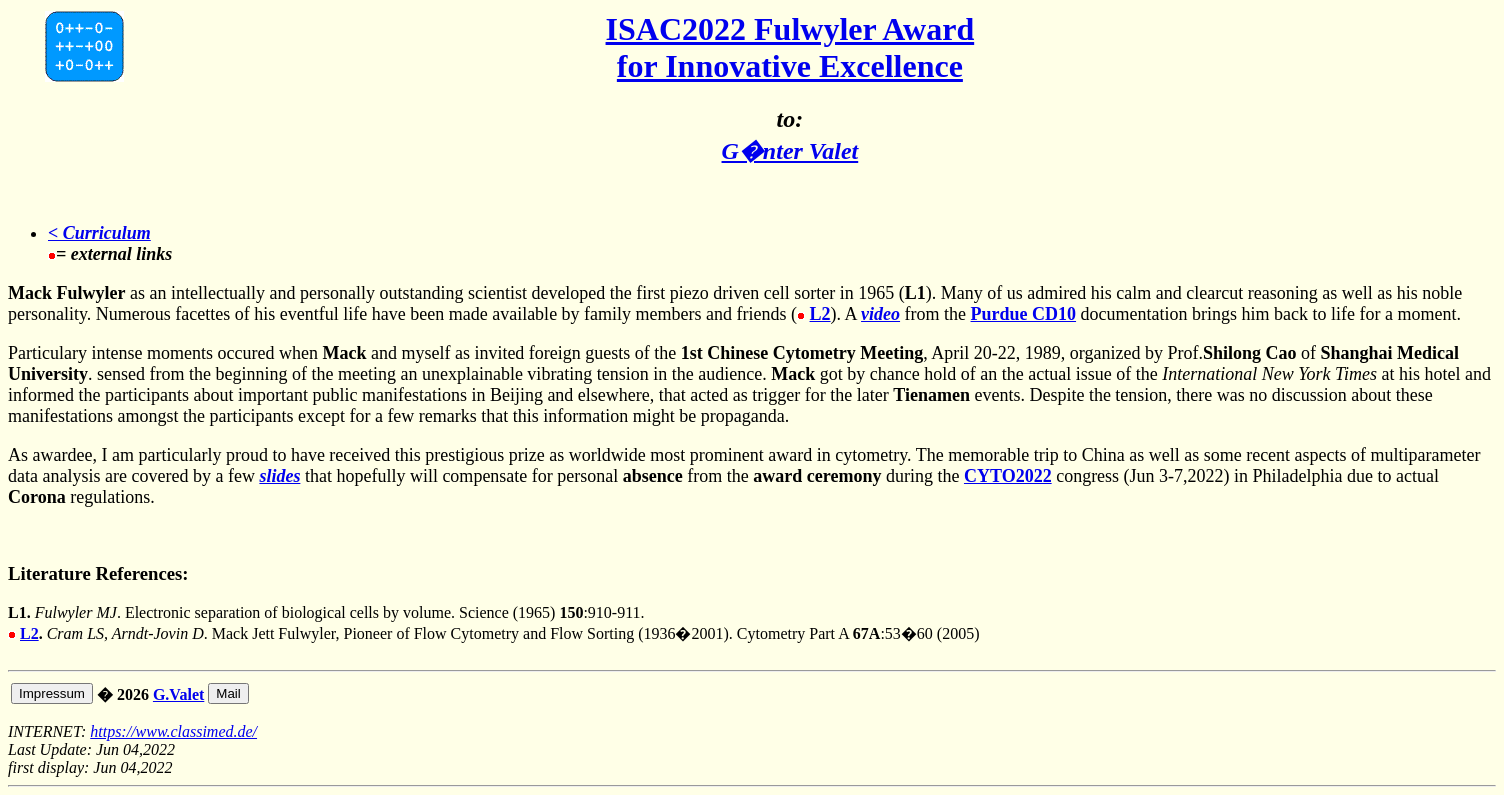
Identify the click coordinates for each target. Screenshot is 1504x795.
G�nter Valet (790, 151)
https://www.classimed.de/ (173, 731)
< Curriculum (99, 233)
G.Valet (178, 694)
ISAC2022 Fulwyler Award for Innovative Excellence (790, 47)
